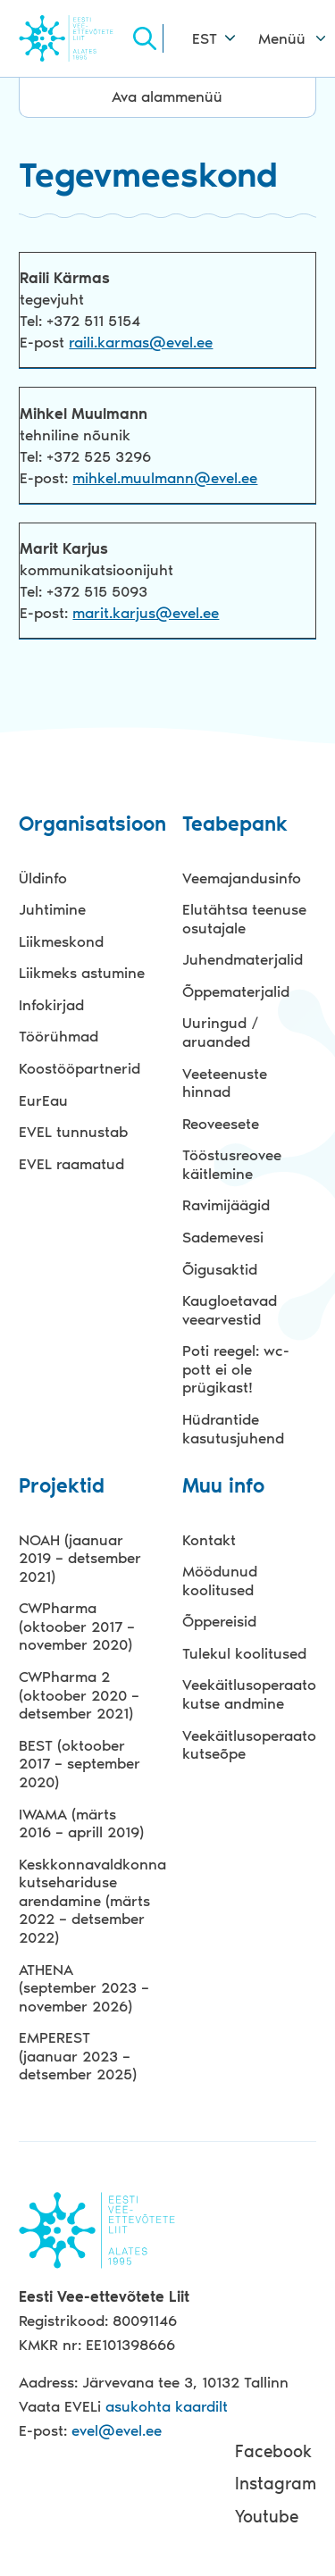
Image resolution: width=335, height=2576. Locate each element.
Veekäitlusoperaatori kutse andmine (249, 1694)
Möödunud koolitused (219, 1580)
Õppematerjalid (235, 991)
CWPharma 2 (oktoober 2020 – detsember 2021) (79, 1695)
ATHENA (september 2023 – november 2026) (84, 1988)
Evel (74, 38)
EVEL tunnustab (73, 1132)
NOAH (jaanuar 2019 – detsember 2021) (80, 1558)
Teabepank (235, 825)
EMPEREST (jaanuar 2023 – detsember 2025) (78, 2055)
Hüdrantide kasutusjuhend (233, 1428)
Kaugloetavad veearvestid (229, 1310)
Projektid (62, 1487)
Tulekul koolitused (244, 1653)
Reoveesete (220, 1124)
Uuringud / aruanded (220, 1032)
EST (204, 38)
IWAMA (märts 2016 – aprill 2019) (81, 1823)
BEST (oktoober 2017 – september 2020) (79, 1763)
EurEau (43, 1100)
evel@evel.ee (116, 2430)
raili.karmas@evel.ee (141, 342)
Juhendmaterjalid (242, 959)
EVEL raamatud (71, 1164)
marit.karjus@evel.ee (145, 613)
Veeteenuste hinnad (224, 1083)
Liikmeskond (61, 941)
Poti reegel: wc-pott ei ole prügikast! (235, 1369)
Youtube (266, 2516)
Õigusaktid (219, 1269)
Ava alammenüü (167, 96)
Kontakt (209, 1540)
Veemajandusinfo (241, 878)
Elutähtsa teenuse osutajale (244, 918)
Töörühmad (58, 1036)
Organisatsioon (86, 825)
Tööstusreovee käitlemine (231, 1164)
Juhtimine (52, 909)
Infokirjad (51, 1005)
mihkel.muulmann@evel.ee (164, 478)
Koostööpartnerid (79, 1068)
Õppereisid (219, 1621)
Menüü (282, 38)
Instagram (275, 2483)
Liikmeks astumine (82, 973)
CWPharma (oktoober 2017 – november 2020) (77, 1626)
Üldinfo (43, 878)
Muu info (223, 1487)
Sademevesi (223, 1237)
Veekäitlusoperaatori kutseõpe (249, 1745)
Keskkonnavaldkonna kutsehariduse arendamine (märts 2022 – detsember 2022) (86, 1900)
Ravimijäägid (226, 1205)
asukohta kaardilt (166, 2406)
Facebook (273, 2451)
